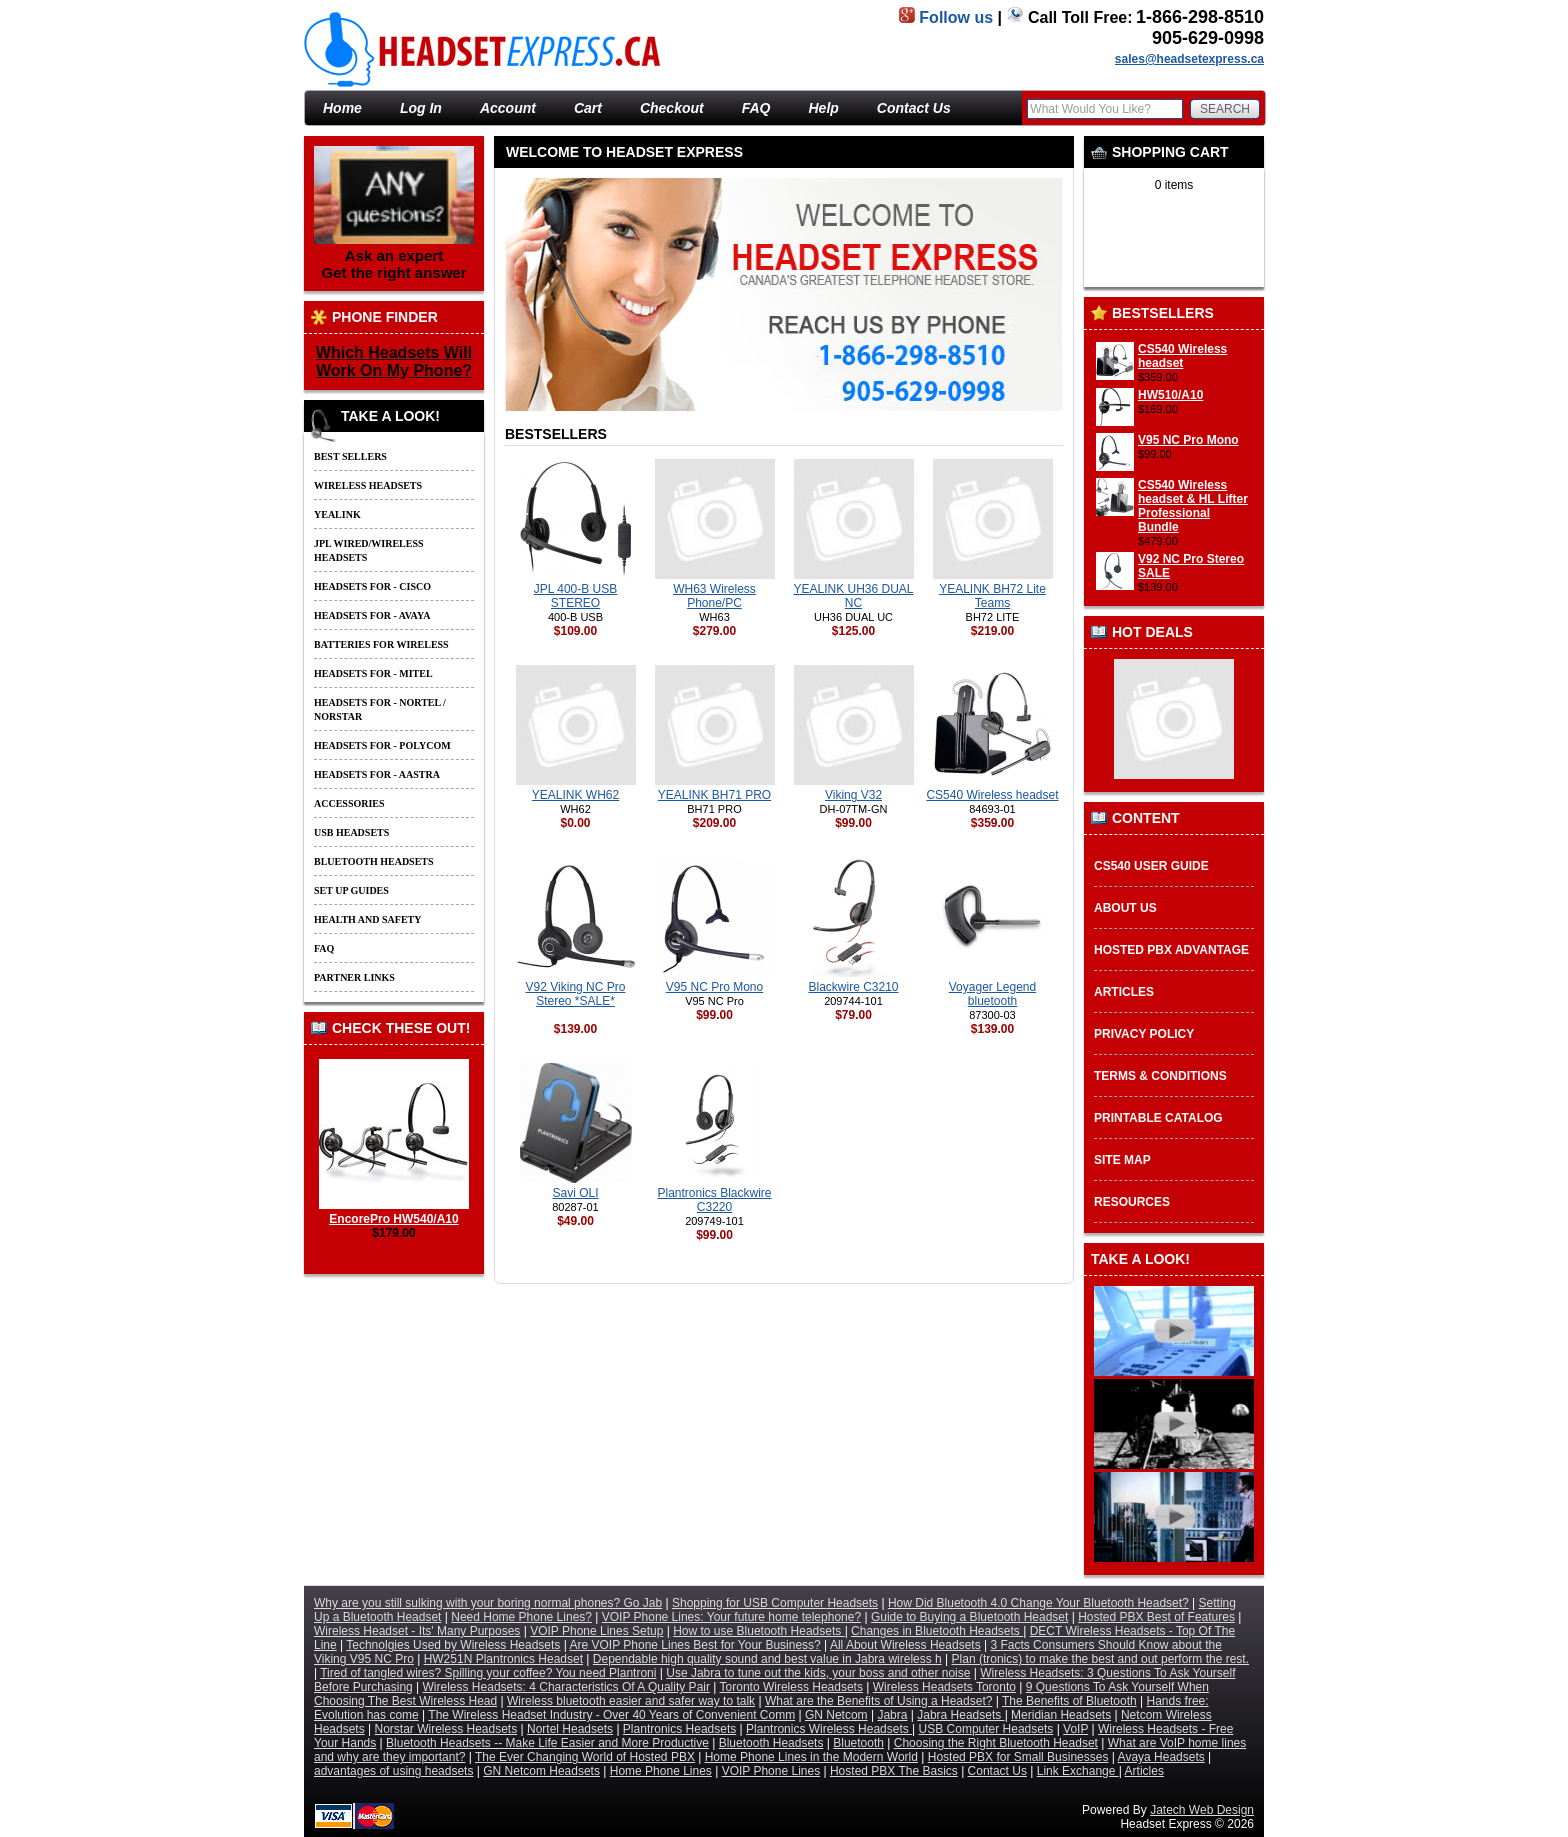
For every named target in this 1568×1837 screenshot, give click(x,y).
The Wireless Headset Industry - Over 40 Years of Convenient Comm (611, 1715)
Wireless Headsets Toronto (944, 1687)
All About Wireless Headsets (905, 1645)
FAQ (756, 108)
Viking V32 (853, 795)
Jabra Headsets (960, 1715)
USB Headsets (351, 832)
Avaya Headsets (1161, 1757)
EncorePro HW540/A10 (394, 1212)
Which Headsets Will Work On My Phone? (394, 361)
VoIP (1075, 1729)
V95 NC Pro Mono (1188, 440)
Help (824, 108)
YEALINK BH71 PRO (714, 795)
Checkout (672, 108)
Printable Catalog (1158, 1118)
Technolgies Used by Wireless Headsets (453, 1645)
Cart (588, 108)
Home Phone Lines (661, 1771)
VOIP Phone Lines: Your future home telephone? (731, 1617)
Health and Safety (367, 919)
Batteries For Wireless (381, 644)
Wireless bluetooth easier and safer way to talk (631, 1701)
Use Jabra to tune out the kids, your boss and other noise (818, 1673)
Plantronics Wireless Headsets (829, 1729)
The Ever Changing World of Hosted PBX (585, 1757)
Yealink (337, 514)
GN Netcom (836, 1715)
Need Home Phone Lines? (521, 1617)
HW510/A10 (1170, 395)
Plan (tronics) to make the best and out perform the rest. (1100, 1659)
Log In (421, 108)
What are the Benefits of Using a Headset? (878, 1701)
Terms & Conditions (1160, 1076)
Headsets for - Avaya (372, 615)
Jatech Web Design (1202, 1810)
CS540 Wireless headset (1182, 356)
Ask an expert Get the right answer (394, 213)
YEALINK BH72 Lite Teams (992, 596)
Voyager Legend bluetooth (992, 994)
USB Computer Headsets (986, 1729)
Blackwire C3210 (853, 987)
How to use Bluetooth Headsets (758, 1631)
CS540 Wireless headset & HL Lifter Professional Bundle (1193, 506)
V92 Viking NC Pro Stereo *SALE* (576, 994)
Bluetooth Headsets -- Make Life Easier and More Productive (547, 1743)
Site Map (1122, 1160)
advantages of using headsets (393, 1771)
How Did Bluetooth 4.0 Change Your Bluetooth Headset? (1038, 1603)
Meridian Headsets (1061, 1715)
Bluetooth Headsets (374, 861)
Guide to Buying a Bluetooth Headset (969, 1617)
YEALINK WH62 (575, 795)
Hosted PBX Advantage (1171, 950)
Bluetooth (858, 1743)
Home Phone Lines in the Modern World (811, 1757)
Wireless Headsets (368, 485)
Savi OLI (575, 1193)
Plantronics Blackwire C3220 (714, 1200)
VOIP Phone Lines (771, 1771)
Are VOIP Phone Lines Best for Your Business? (695, 1645)
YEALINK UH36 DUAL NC (853, 596)
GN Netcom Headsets (541, 1771)
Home (342, 108)
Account (508, 108)
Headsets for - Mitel (373, 673)
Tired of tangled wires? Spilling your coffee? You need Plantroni (488, 1673)
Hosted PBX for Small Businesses (1018, 1757)
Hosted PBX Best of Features (1156, 1617)
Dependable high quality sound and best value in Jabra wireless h (767, 1659)
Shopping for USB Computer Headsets (775, 1603)
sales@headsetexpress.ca (1189, 59)
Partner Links (354, 977)
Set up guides (351, 890)
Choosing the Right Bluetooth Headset (996, 1743)
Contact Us (914, 108)
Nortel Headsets (570, 1729)
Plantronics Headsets (679, 1729)
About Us (1125, 908)
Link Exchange (1078, 1771)
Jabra (892, 1715)
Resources (1132, 1202)
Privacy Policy (1144, 1034)
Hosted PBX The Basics (894, 1771)
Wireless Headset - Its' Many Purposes (417, 1631)
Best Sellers (350, 456)
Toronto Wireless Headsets (791, 1687)
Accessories (349, 803)
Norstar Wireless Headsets (446, 1729)
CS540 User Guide (1151, 866)
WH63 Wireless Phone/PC (714, 596)
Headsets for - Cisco (372, 586)
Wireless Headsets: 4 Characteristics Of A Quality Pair (566, 1687)
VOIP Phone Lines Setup (596, 1631)
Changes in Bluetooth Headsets (937, 1631)
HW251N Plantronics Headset (503, 1659)
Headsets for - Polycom (382, 745)
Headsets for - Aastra (377, 774)
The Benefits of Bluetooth (1069, 1701)
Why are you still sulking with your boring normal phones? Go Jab (488, 1603)
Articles (1124, 992)
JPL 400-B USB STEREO (576, 596)
